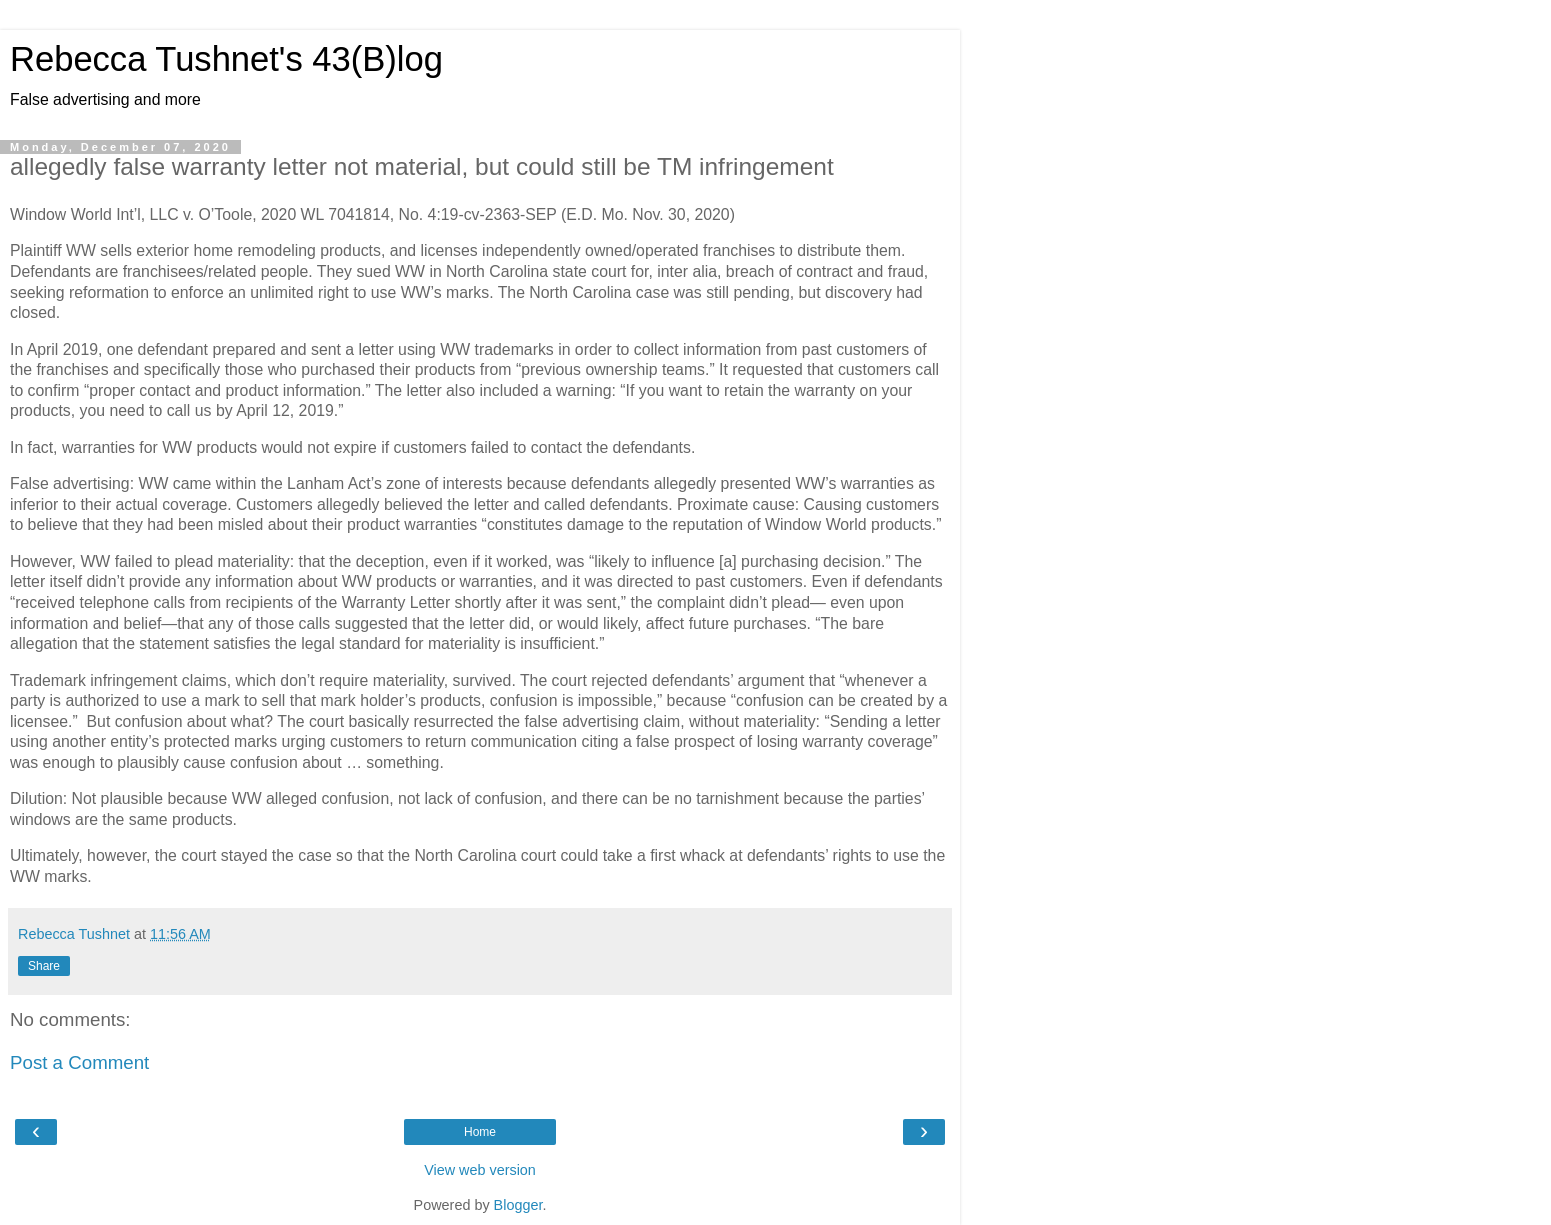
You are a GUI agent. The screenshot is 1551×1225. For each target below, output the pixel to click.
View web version (480, 1170)
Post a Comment (79, 1062)
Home (480, 1132)
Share (44, 966)
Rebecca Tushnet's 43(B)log (226, 59)
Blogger (518, 1205)
